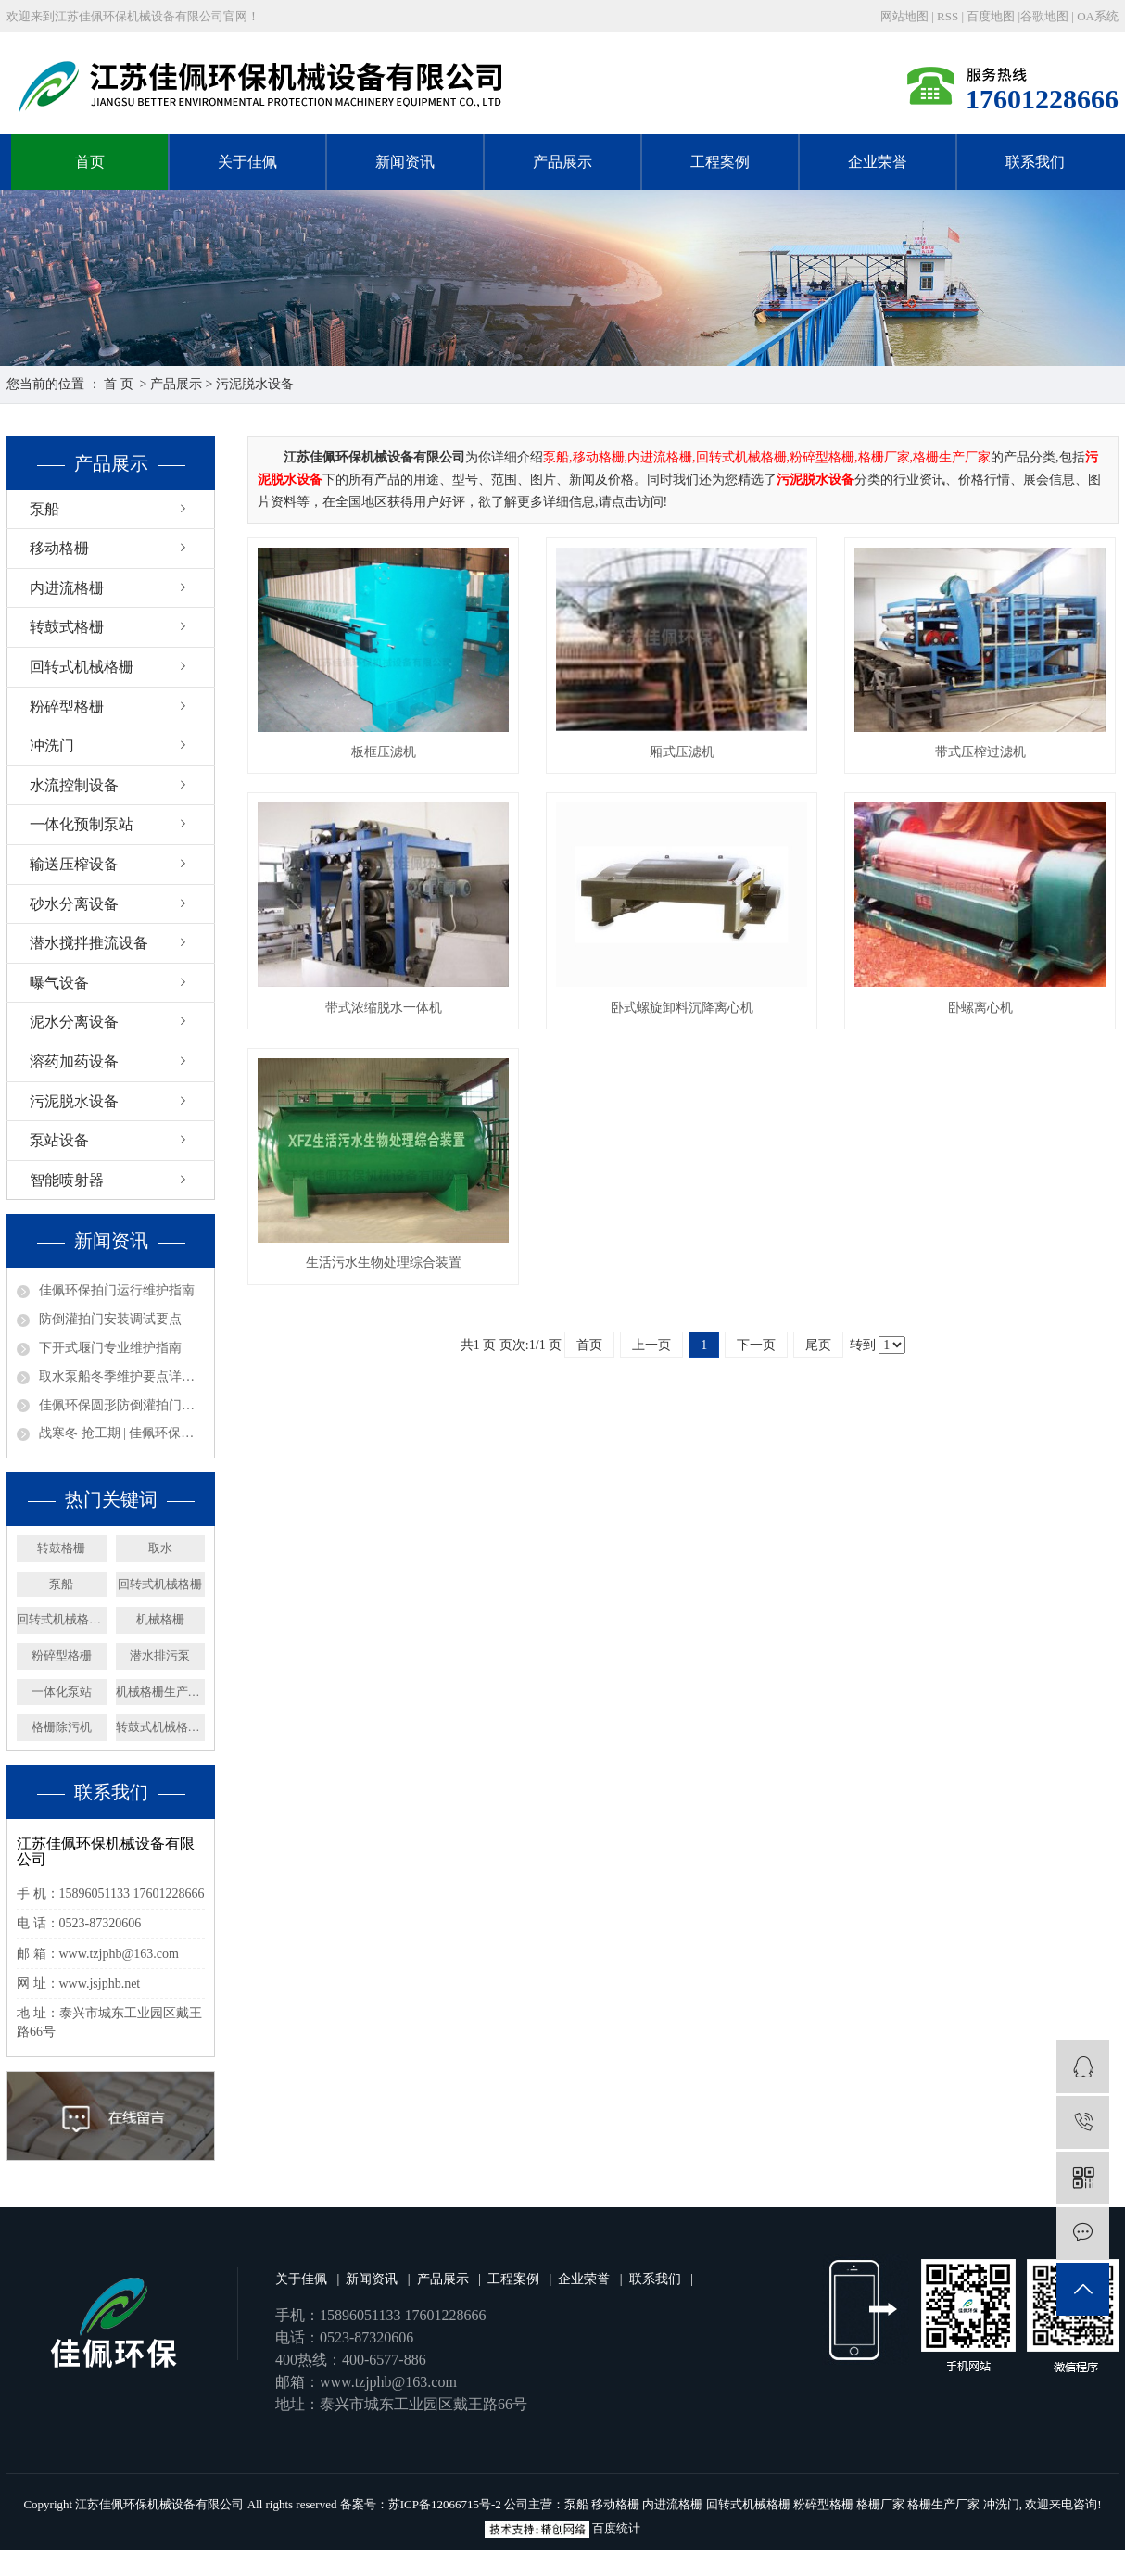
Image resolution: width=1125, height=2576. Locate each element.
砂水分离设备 (74, 904)
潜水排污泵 (160, 1655)
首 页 (118, 384)
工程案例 (720, 162)
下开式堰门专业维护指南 (110, 1348)
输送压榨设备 (74, 864)
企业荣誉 (877, 162)
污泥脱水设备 (255, 384)
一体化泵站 (62, 1691)
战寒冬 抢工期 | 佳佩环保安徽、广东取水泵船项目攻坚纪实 (122, 1433)
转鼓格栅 (61, 1548)
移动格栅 (59, 548)
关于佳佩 (247, 162)
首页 (90, 162)
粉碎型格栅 (67, 706)
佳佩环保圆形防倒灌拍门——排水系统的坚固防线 (122, 1405)
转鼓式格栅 (67, 627)
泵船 (44, 509)
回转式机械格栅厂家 (62, 1619)
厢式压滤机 (682, 752)
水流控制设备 (74, 785)
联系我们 (1035, 162)
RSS (947, 16)
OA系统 (1098, 16)
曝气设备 (59, 983)
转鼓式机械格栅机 (161, 1727)
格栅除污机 (62, 1727)
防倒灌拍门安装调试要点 (110, 1319)
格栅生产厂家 (943, 2504)
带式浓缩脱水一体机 (383, 1008)
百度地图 (991, 16)
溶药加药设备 (74, 1061)
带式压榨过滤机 (980, 752)
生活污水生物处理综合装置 (383, 1262)
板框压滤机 (383, 752)
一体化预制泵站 (81, 824)
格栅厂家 (880, 2504)
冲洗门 (52, 745)
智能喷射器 (67, 1180)
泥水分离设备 (74, 1021)
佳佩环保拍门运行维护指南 (117, 1290)
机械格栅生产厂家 (161, 1691)
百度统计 (616, 2528)
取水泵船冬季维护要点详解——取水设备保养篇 (122, 1376)
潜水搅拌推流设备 (89, 943)
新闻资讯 (405, 162)
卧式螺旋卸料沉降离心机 (682, 1008)
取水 (160, 1548)
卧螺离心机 (980, 1008)
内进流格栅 (67, 588)
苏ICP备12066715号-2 (444, 2504)
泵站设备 (59, 1140)
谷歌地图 (1044, 16)
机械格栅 (160, 1619)
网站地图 (905, 16)
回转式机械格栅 (81, 667)
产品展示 (562, 162)
